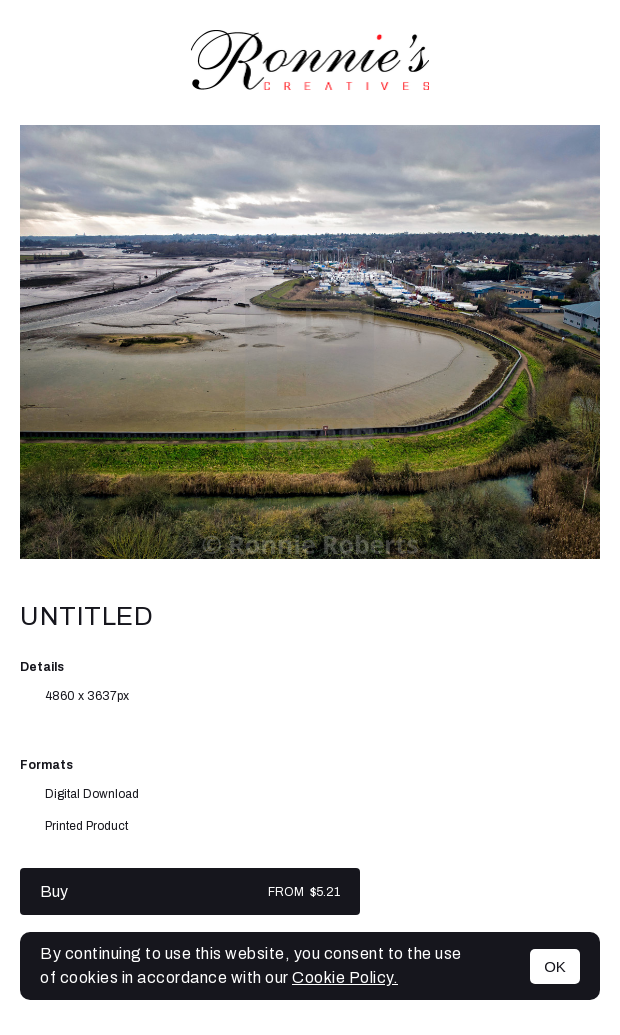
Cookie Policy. (345, 977)
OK (555, 966)
